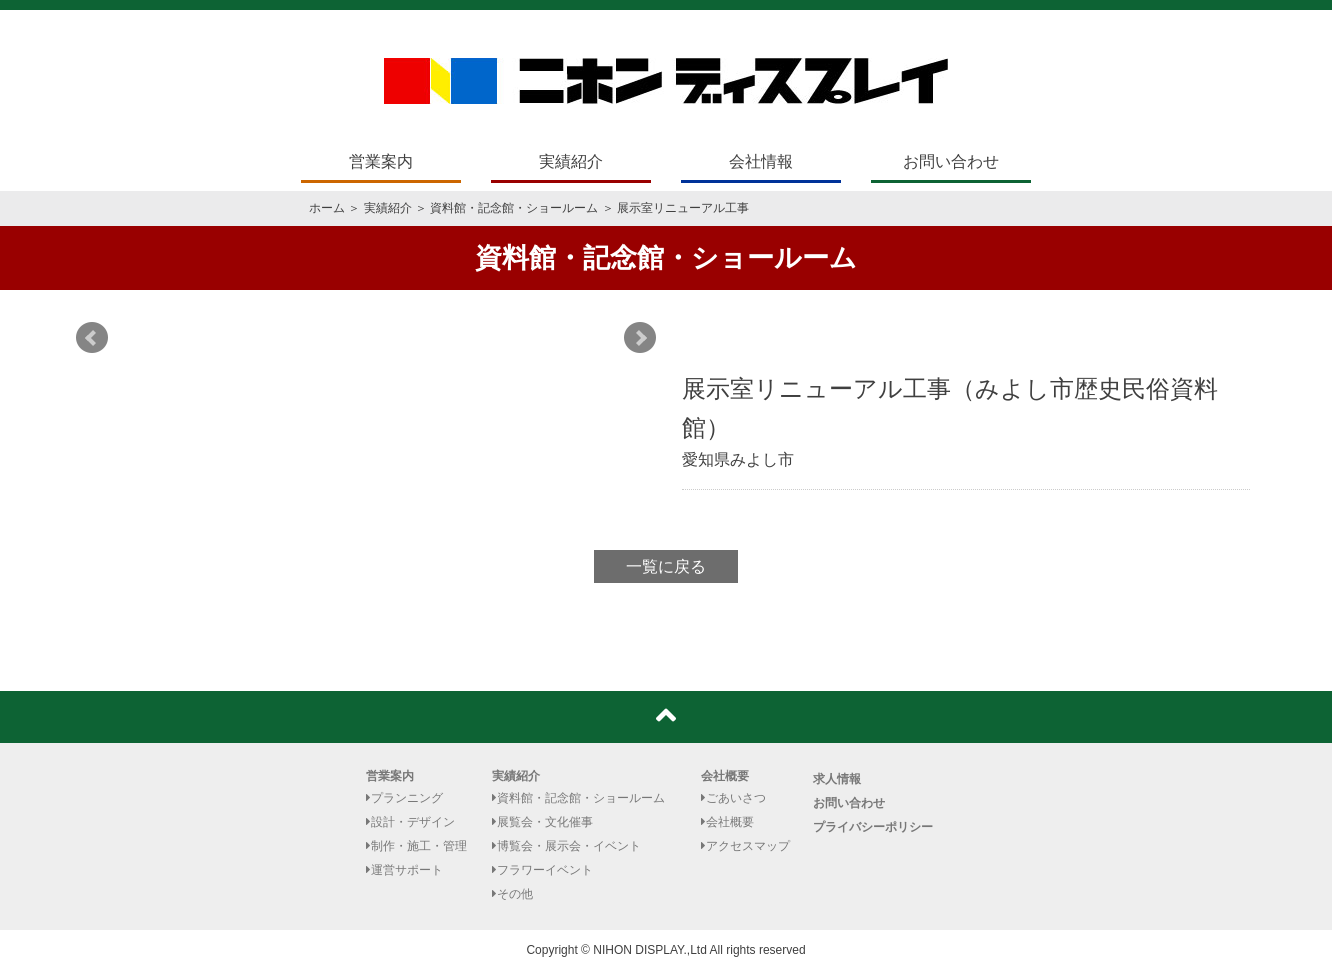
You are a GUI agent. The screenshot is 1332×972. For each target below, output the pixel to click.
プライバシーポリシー (873, 827)
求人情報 (837, 779)
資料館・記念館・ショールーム (514, 208)
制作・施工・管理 (416, 846)
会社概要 (725, 776)
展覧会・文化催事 (542, 822)
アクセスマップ (745, 846)
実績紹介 (571, 161)
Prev (92, 338)
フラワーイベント (542, 870)
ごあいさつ (733, 798)
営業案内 (381, 161)
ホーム (327, 208)
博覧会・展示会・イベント (566, 846)
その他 (512, 894)
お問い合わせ (951, 161)
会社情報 (761, 161)
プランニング (404, 798)
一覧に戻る (666, 566)
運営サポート (404, 870)
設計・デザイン (410, 822)
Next (640, 338)
